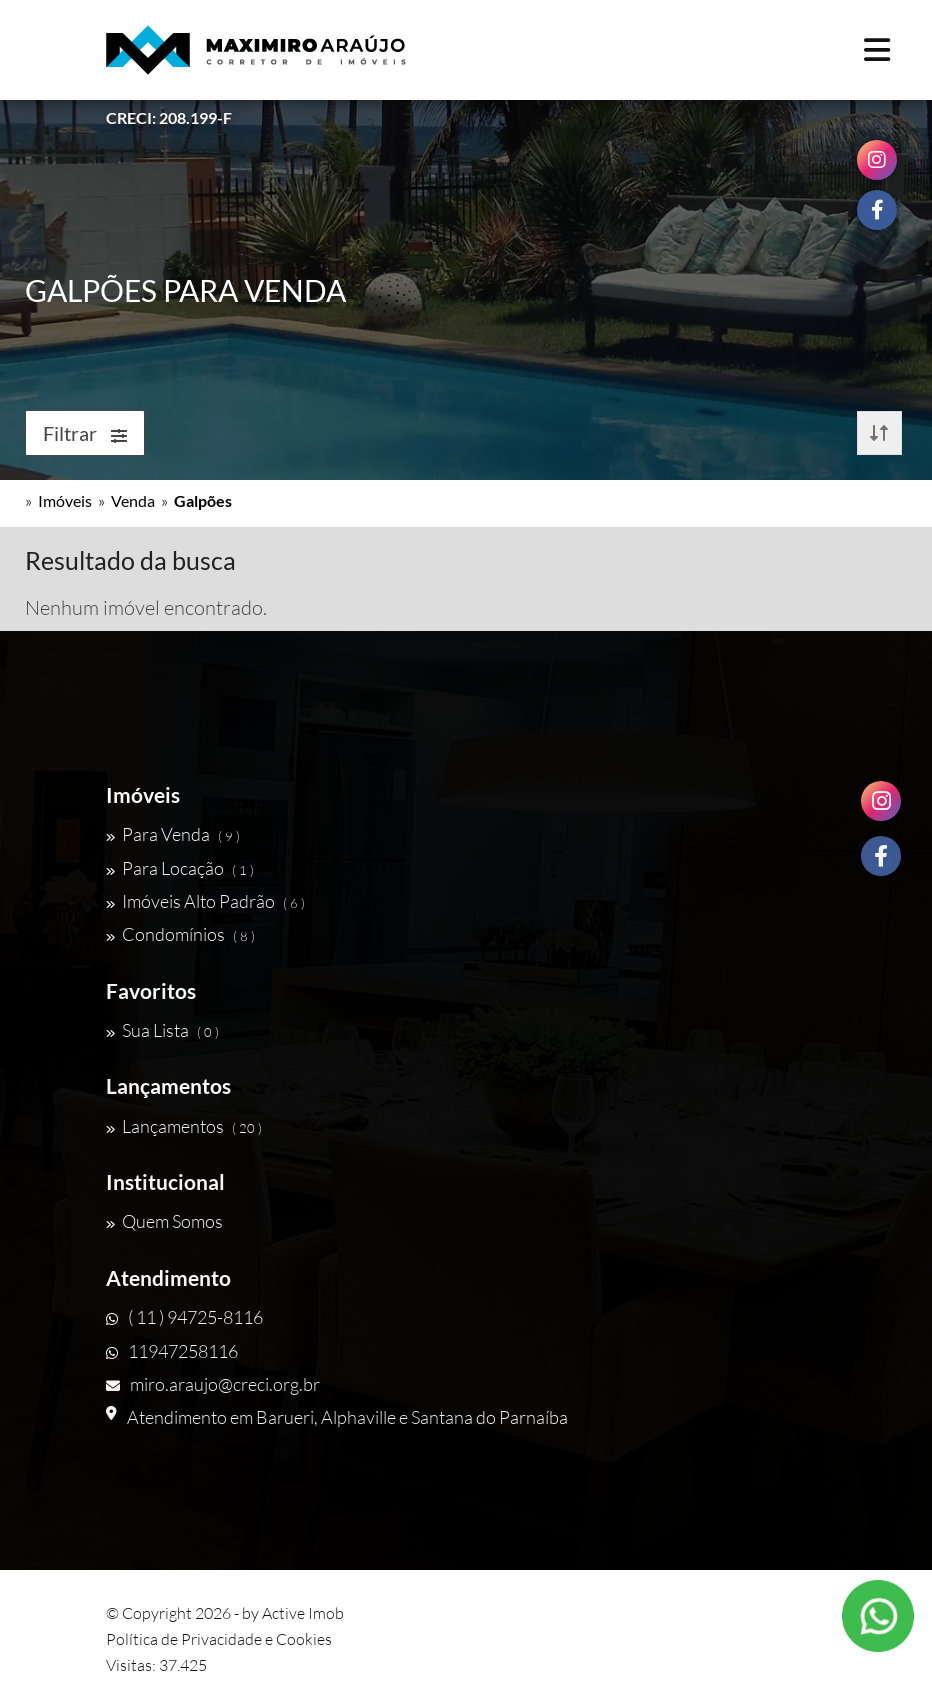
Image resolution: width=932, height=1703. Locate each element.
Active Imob (303, 1613)
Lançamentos (184, 1126)
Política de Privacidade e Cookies (219, 1639)
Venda (133, 500)
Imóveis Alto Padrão (205, 901)
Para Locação (180, 868)
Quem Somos (164, 1221)
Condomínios (180, 934)
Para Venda (173, 834)
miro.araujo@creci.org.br (213, 1384)
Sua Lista (162, 1030)
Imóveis (65, 500)
